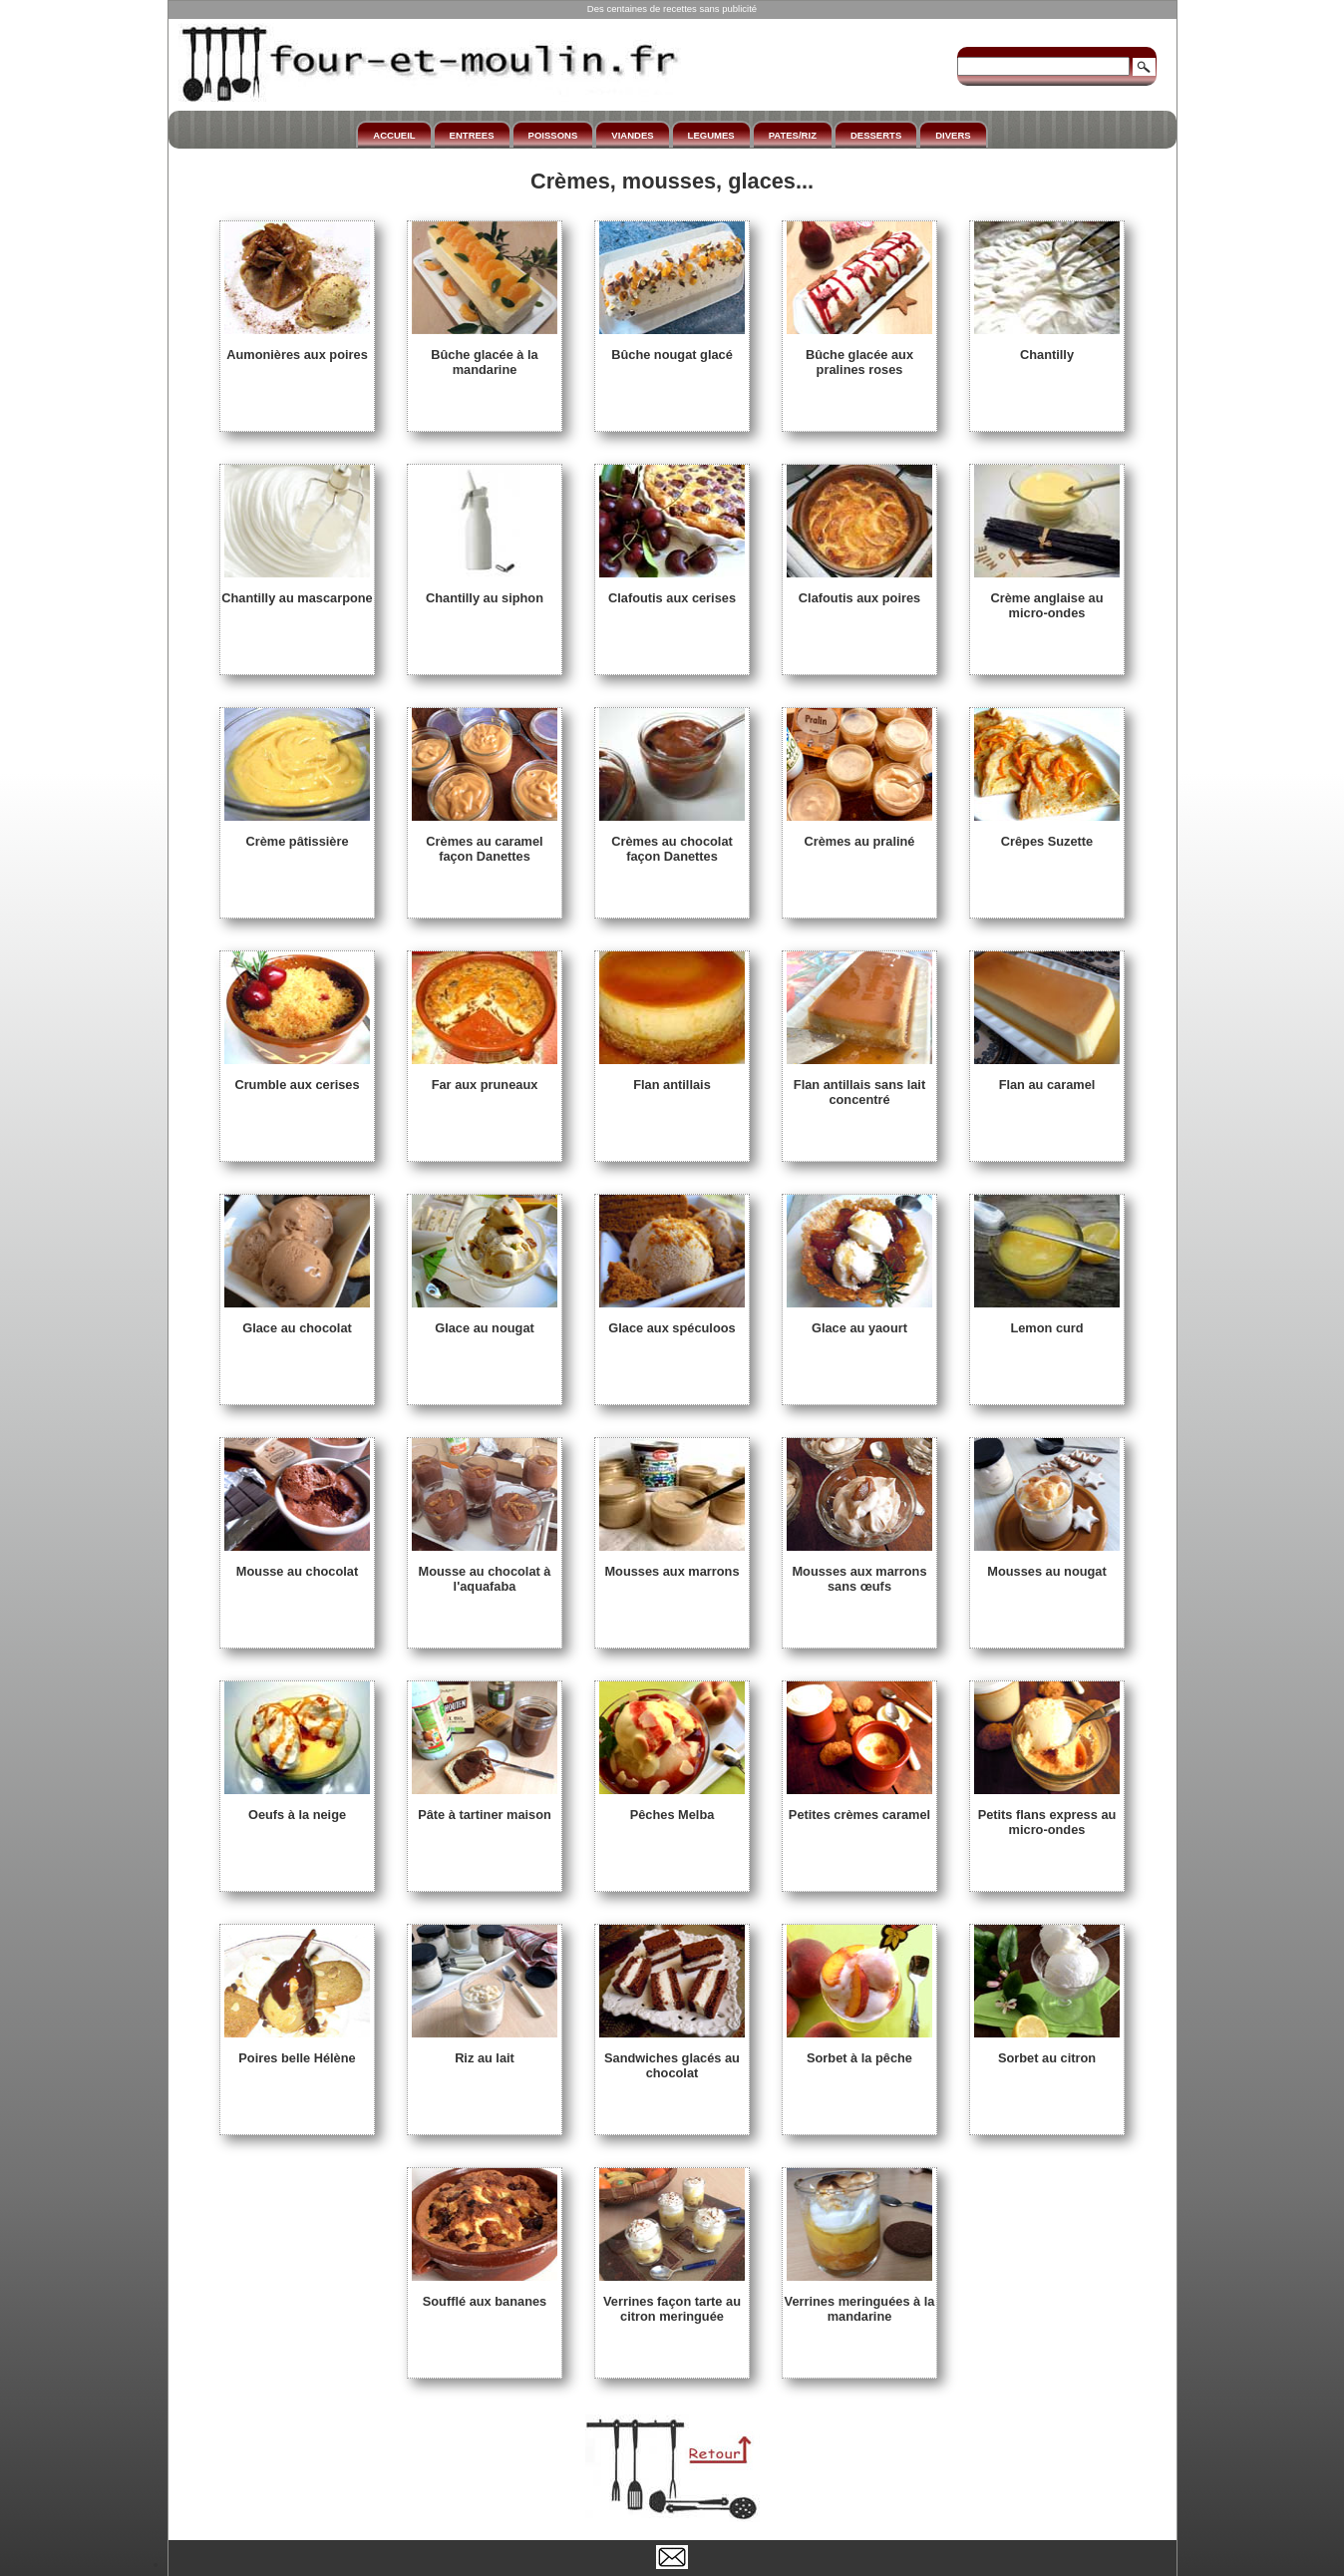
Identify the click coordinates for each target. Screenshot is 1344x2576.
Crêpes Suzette (1047, 834)
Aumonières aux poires (297, 347)
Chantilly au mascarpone (296, 590)
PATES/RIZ (793, 135)
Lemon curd (1047, 1320)
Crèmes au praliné (859, 834)
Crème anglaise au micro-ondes (1047, 597)
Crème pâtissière (297, 834)
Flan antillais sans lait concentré (859, 1084)
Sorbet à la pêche (859, 2050)
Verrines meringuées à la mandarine (860, 2301)
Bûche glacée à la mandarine (484, 354)
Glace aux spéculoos (672, 1320)
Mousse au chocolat (297, 1564)
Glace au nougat (484, 1320)
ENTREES (472, 135)
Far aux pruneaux (484, 1077)
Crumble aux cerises (297, 1077)
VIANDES (632, 135)
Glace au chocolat (297, 1320)
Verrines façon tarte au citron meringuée (672, 2301)
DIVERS (952, 135)
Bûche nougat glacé (672, 347)
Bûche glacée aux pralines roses (859, 354)
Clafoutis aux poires (859, 590)
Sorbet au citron (1047, 2050)
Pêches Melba (672, 1807)
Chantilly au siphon (484, 590)
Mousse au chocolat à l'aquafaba (484, 1571)
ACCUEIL (394, 135)
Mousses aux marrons (672, 1564)
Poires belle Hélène (297, 2050)
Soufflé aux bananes (484, 2294)
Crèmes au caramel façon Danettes (484, 841)
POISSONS (553, 135)
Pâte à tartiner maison (484, 1807)
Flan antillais (672, 1077)
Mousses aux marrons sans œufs (859, 1571)
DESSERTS (875, 135)
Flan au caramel (1047, 1077)
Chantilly (1047, 347)
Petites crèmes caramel (859, 1807)
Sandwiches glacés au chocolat (672, 2057)
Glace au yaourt (859, 1320)
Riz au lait (484, 2050)
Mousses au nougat (1047, 1564)
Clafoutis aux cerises (672, 590)
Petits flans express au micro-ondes (1047, 1814)
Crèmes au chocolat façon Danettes (672, 841)
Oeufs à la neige (297, 1807)
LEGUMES (711, 135)
